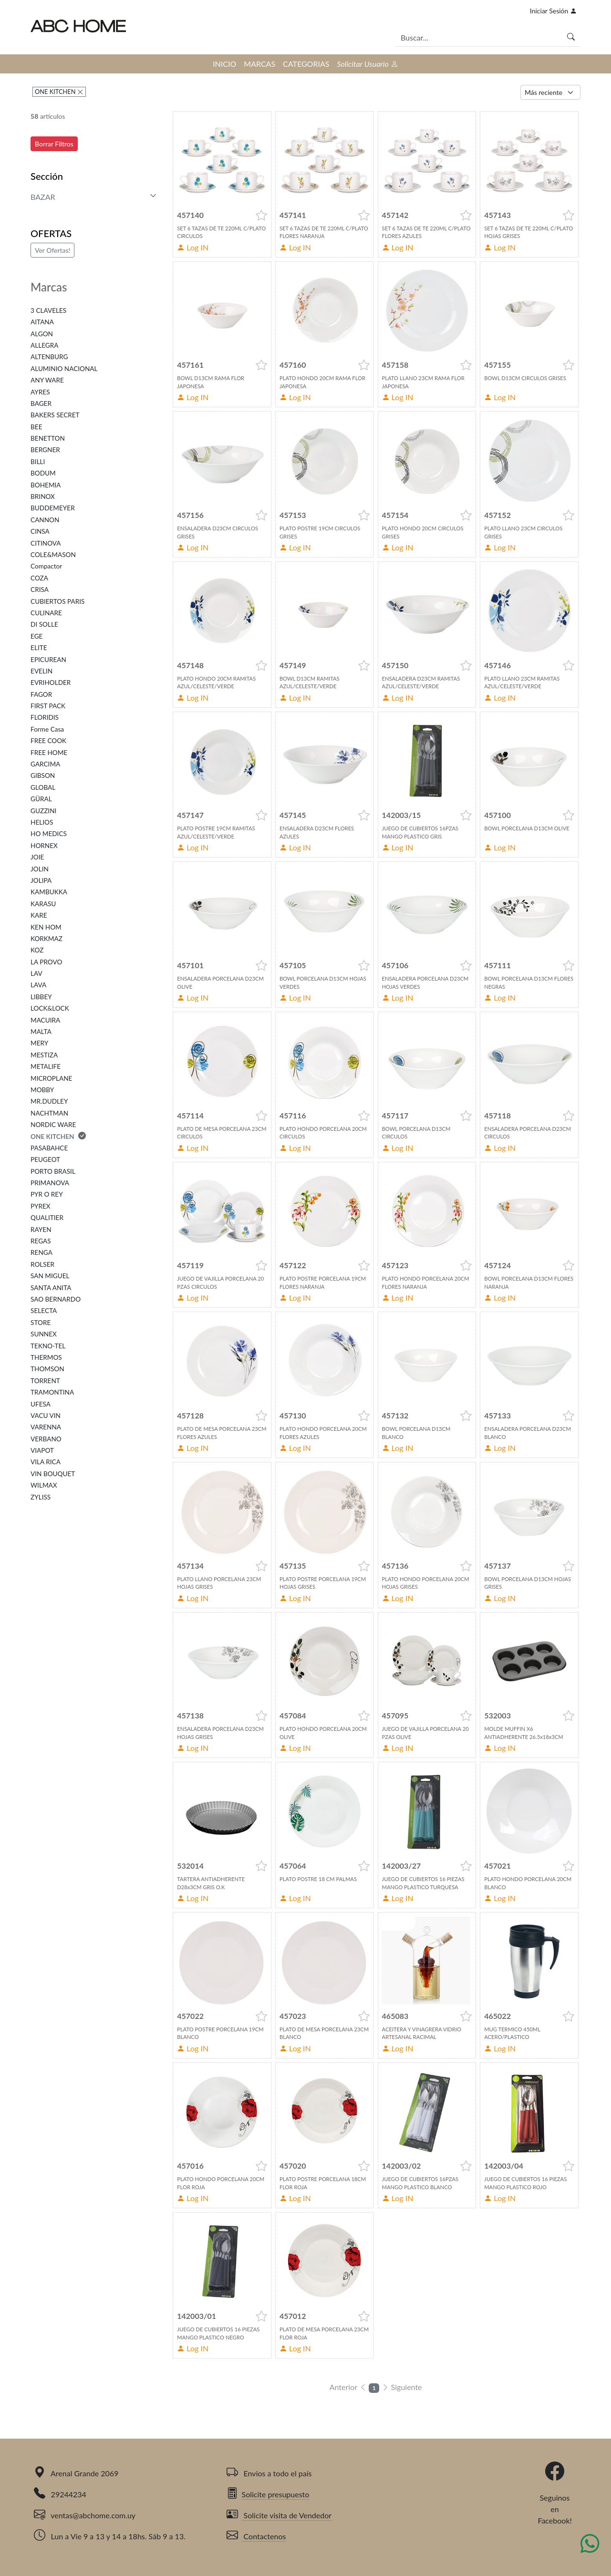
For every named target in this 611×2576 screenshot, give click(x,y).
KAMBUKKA (49, 892)
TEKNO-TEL (48, 1346)
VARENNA (46, 1427)
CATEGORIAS (306, 63)
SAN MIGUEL (50, 1276)
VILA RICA (46, 1462)
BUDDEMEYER (53, 508)
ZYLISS (41, 1497)
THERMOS (46, 1357)
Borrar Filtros (54, 144)
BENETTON (48, 438)
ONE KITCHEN (56, 91)
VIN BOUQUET (53, 1474)
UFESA (41, 1404)
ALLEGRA (44, 345)
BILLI (38, 462)
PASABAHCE (49, 1148)
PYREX (41, 1206)
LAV (36, 973)
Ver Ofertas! (52, 250)
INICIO (224, 63)
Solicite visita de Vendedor (279, 2515)
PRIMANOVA (50, 1183)
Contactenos (256, 2536)
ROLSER (42, 1264)
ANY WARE (47, 380)
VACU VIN (46, 1415)
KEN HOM (46, 927)
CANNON (45, 520)
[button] (261, 215)
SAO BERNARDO (56, 1299)
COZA (39, 578)
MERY (39, 1043)
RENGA (41, 1252)
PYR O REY (47, 1194)
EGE (36, 636)
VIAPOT (42, 1450)
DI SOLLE (44, 624)
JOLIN (40, 869)
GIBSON (43, 775)
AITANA (42, 322)
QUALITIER (47, 1217)
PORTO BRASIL (53, 1171)
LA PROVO (46, 962)
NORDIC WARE (53, 1124)
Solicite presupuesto (268, 2494)
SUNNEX (44, 1334)
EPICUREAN (48, 659)
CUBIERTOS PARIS (57, 601)
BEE (36, 427)
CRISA (40, 589)
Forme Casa (47, 729)
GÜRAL (41, 799)
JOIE (37, 857)
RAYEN (41, 1229)
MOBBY (42, 1090)
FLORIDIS (45, 717)
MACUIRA (45, 1020)
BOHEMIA (46, 485)
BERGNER (45, 450)
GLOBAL (43, 787)
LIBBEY (41, 997)
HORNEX (44, 845)
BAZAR (43, 196)
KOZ (37, 950)
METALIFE (46, 1066)
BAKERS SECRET (55, 415)
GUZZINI (43, 811)
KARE (39, 915)
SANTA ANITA (51, 1288)
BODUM (43, 473)
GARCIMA (45, 764)
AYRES (40, 392)
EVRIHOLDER (51, 682)
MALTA (41, 1031)
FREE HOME (49, 752)
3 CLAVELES (48, 310)
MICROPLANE (51, 1078)
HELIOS (42, 822)
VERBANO (46, 1439)
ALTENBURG (49, 357)
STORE (41, 1322)
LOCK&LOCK (50, 1008)
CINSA (40, 531)
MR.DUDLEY (49, 1101)
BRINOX (43, 496)
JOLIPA (41, 880)
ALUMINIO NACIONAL (64, 368)
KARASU (43, 904)
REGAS (41, 1241)
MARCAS (259, 63)
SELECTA (44, 1310)
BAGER (41, 403)
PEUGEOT (45, 1159)
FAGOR (41, 694)
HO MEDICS (49, 834)
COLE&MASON (53, 555)
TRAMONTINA (52, 1392)
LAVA (38, 985)
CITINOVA (46, 543)
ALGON (42, 334)
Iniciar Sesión (553, 11)
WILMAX (44, 1485)
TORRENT (45, 1381)
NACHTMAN (49, 1113)
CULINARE (46, 613)
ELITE (39, 648)
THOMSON (47, 1369)
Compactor (46, 566)
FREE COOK (48, 741)
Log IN (192, 247)
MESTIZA (44, 1055)
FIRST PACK (48, 706)
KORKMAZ (46, 938)
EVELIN (41, 671)
